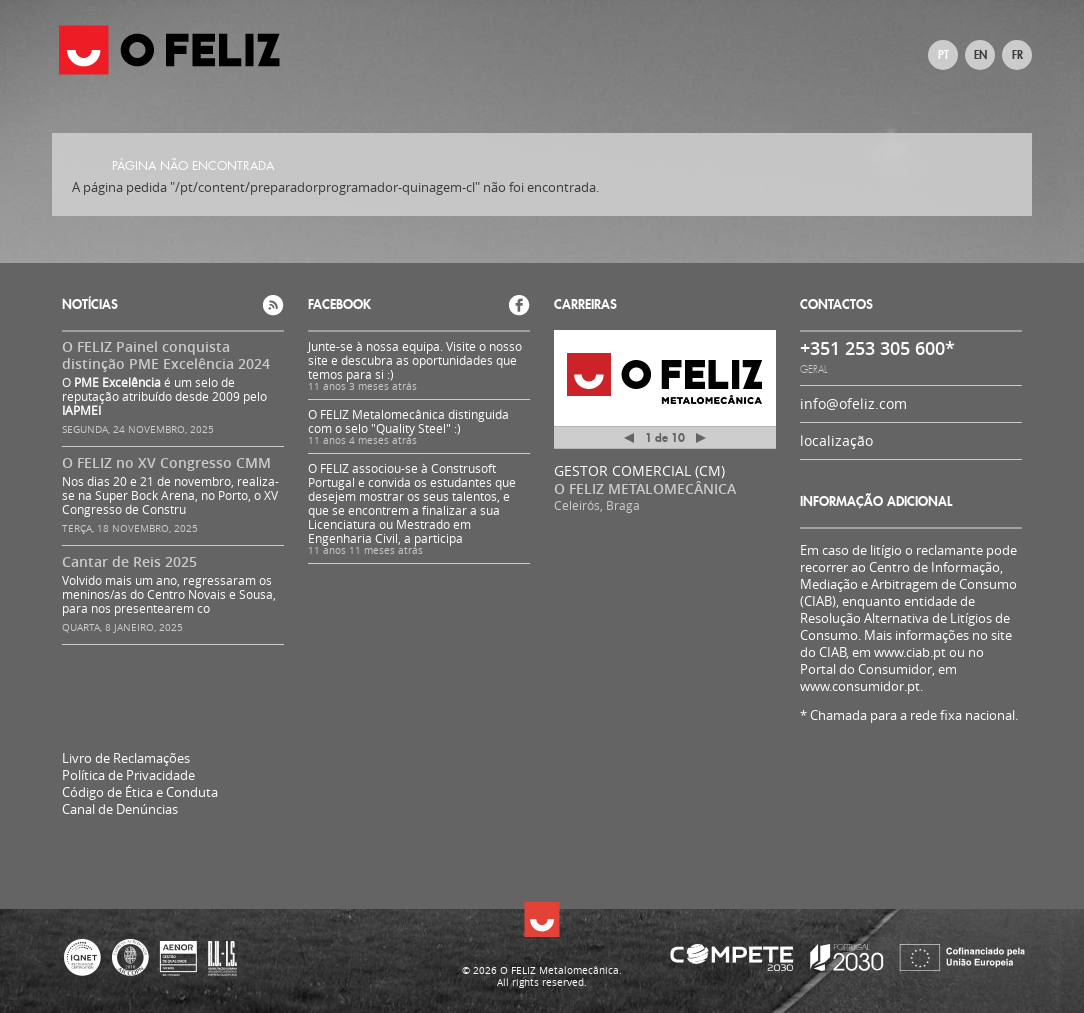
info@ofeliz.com (853, 403)
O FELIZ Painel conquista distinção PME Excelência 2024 (166, 355)
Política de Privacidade (128, 775)
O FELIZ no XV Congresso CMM (166, 462)
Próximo (701, 438)
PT (943, 55)
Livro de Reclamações (126, 758)
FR (1017, 55)
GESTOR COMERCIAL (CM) (639, 470)
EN (980, 55)
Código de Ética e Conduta (140, 792)
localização (836, 440)
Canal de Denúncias (120, 809)
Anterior (629, 441)
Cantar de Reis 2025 (129, 561)
